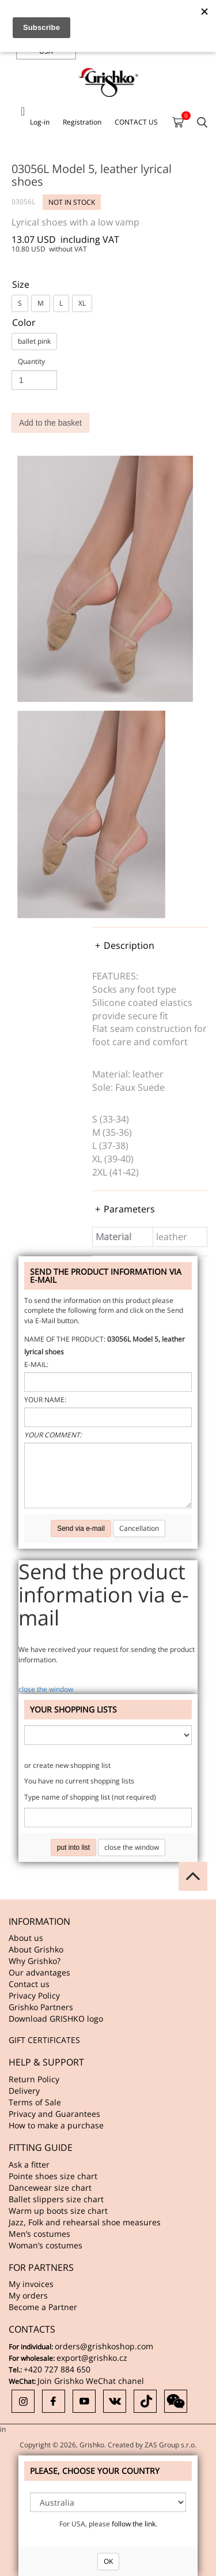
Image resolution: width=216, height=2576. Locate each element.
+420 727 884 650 (57, 2369)
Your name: (45, 1400)
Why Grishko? (34, 1960)
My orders (28, 2295)
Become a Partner (43, 2306)
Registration (82, 122)
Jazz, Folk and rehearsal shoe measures (85, 2222)
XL (82, 303)
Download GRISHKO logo (56, 2018)
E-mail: (36, 1364)
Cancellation (139, 1528)
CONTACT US (136, 122)
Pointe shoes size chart (53, 2176)
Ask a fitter (29, 2164)
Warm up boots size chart (58, 2210)
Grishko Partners (41, 2007)
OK (108, 2561)
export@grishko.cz (91, 2357)
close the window (45, 1689)
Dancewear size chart (50, 2187)
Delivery (24, 2090)
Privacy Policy (34, 1995)
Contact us (29, 1983)
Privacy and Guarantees (54, 2113)
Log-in (40, 122)
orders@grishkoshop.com (104, 2346)
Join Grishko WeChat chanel (90, 2380)
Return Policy (34, 2079)
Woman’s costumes (45, 2245)
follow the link (134, 2524)
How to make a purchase (56, 2125)
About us (26, 1937)
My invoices (31, 2283)
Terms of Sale (35, 2102)
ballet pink (34, 341)
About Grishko (36, 1949)
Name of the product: (64, 1339)
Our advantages (39, 1972)
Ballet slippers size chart (56, 2199)
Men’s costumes (39, 2233)
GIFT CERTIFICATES (44, 2039)
